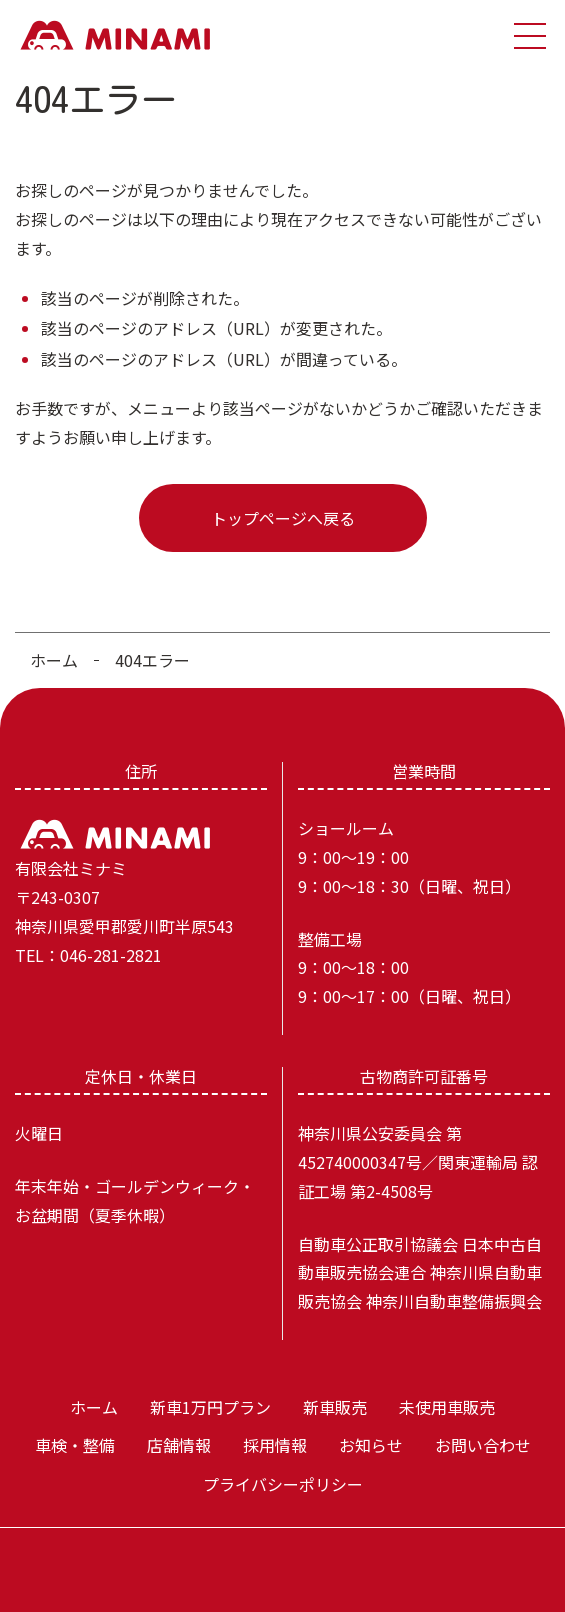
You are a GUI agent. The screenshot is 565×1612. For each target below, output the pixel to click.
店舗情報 (179, 1445)
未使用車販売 (447, 1407)
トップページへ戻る (283, 518)
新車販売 (335, 1407)
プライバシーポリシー (283, 1484)
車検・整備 (75, 1445)
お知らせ (371, 1445)
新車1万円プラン (210, 1407)
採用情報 (275, 1445)
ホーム (54, 660)
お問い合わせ (483, 1445)
